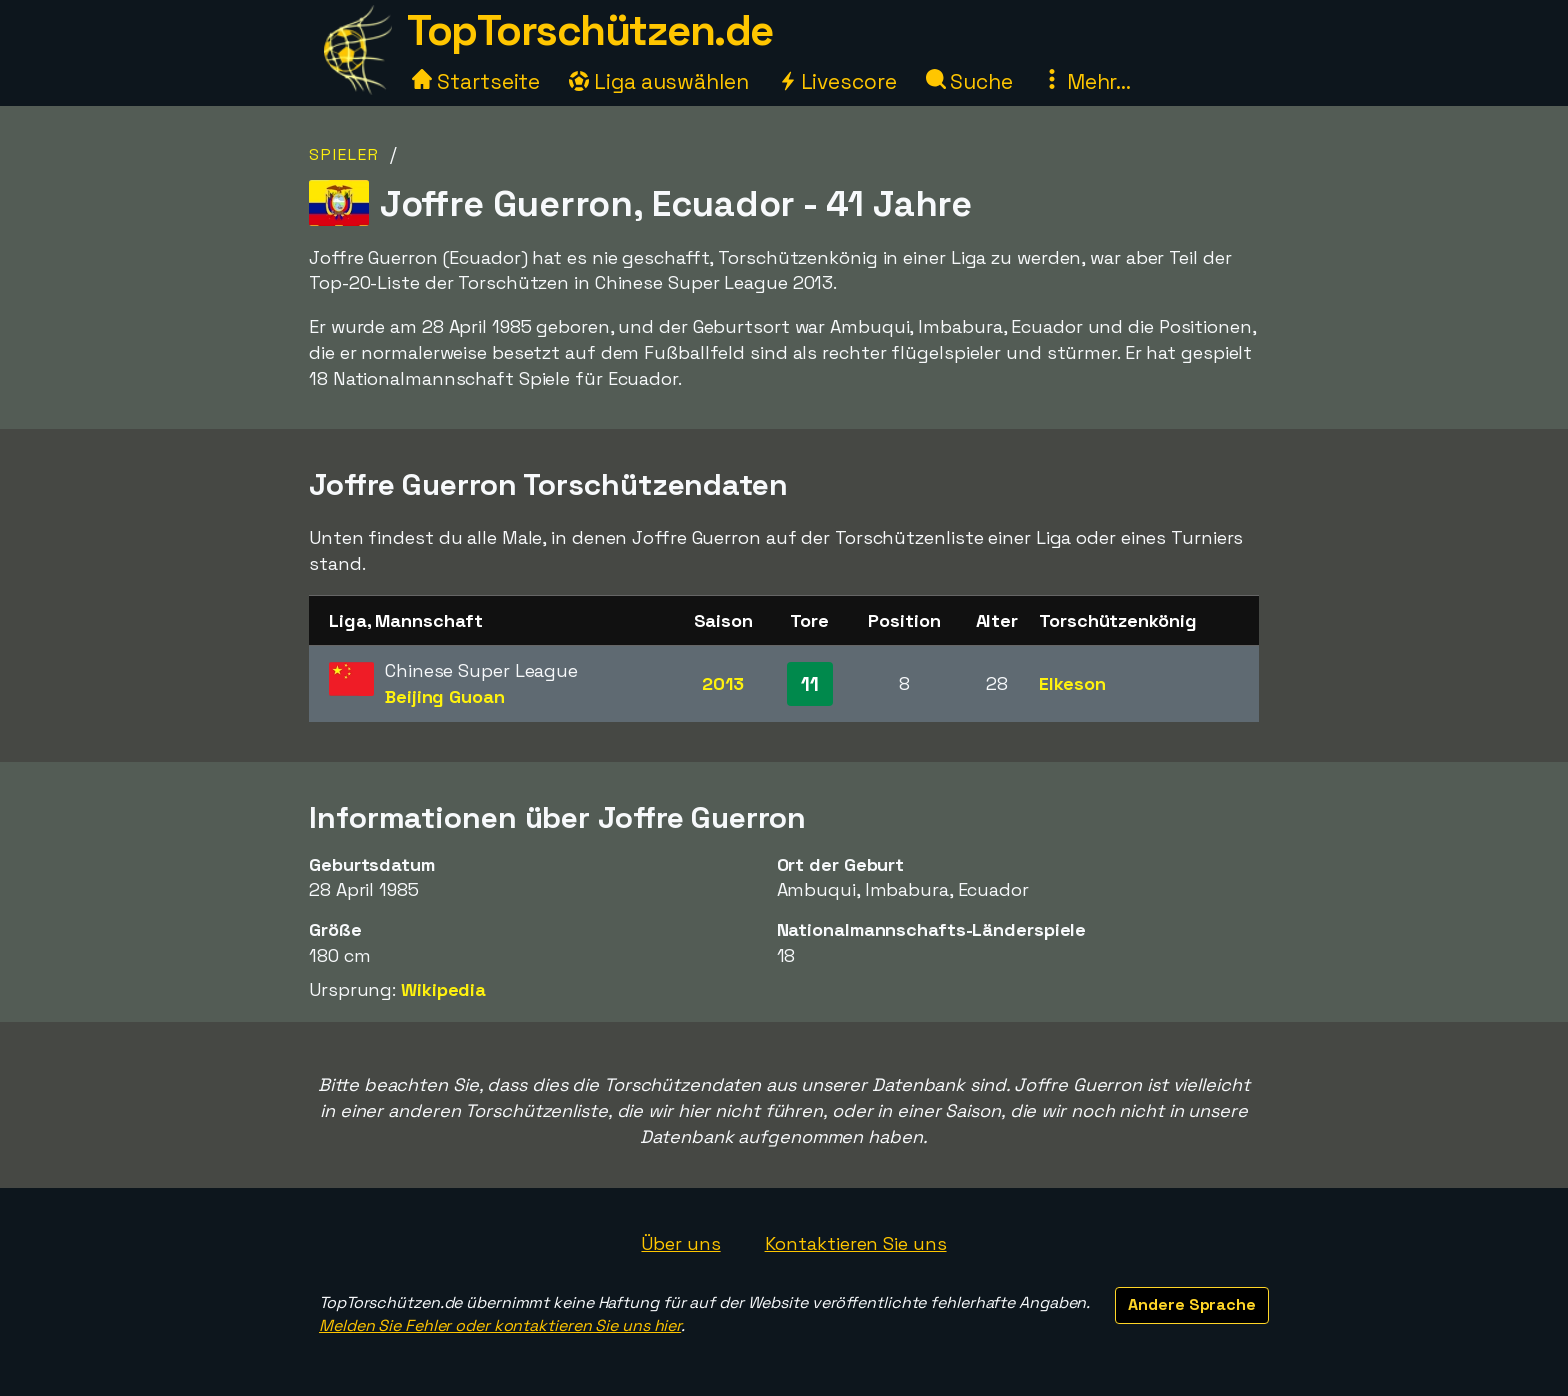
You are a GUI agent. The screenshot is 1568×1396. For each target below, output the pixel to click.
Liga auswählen (659, 81)
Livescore (837, 81)
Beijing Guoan (445, 696)
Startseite (476, 81)
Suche (969, 81)
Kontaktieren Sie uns (856, 1243)
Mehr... (1086, 81)
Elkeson (1072, 683)
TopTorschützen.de (590, 30)
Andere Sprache (1192, 1304)
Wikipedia (443, 989)
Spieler (344, 154)
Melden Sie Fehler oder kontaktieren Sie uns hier (500, 1325)
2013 (723, 683)
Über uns (680, 1243)
